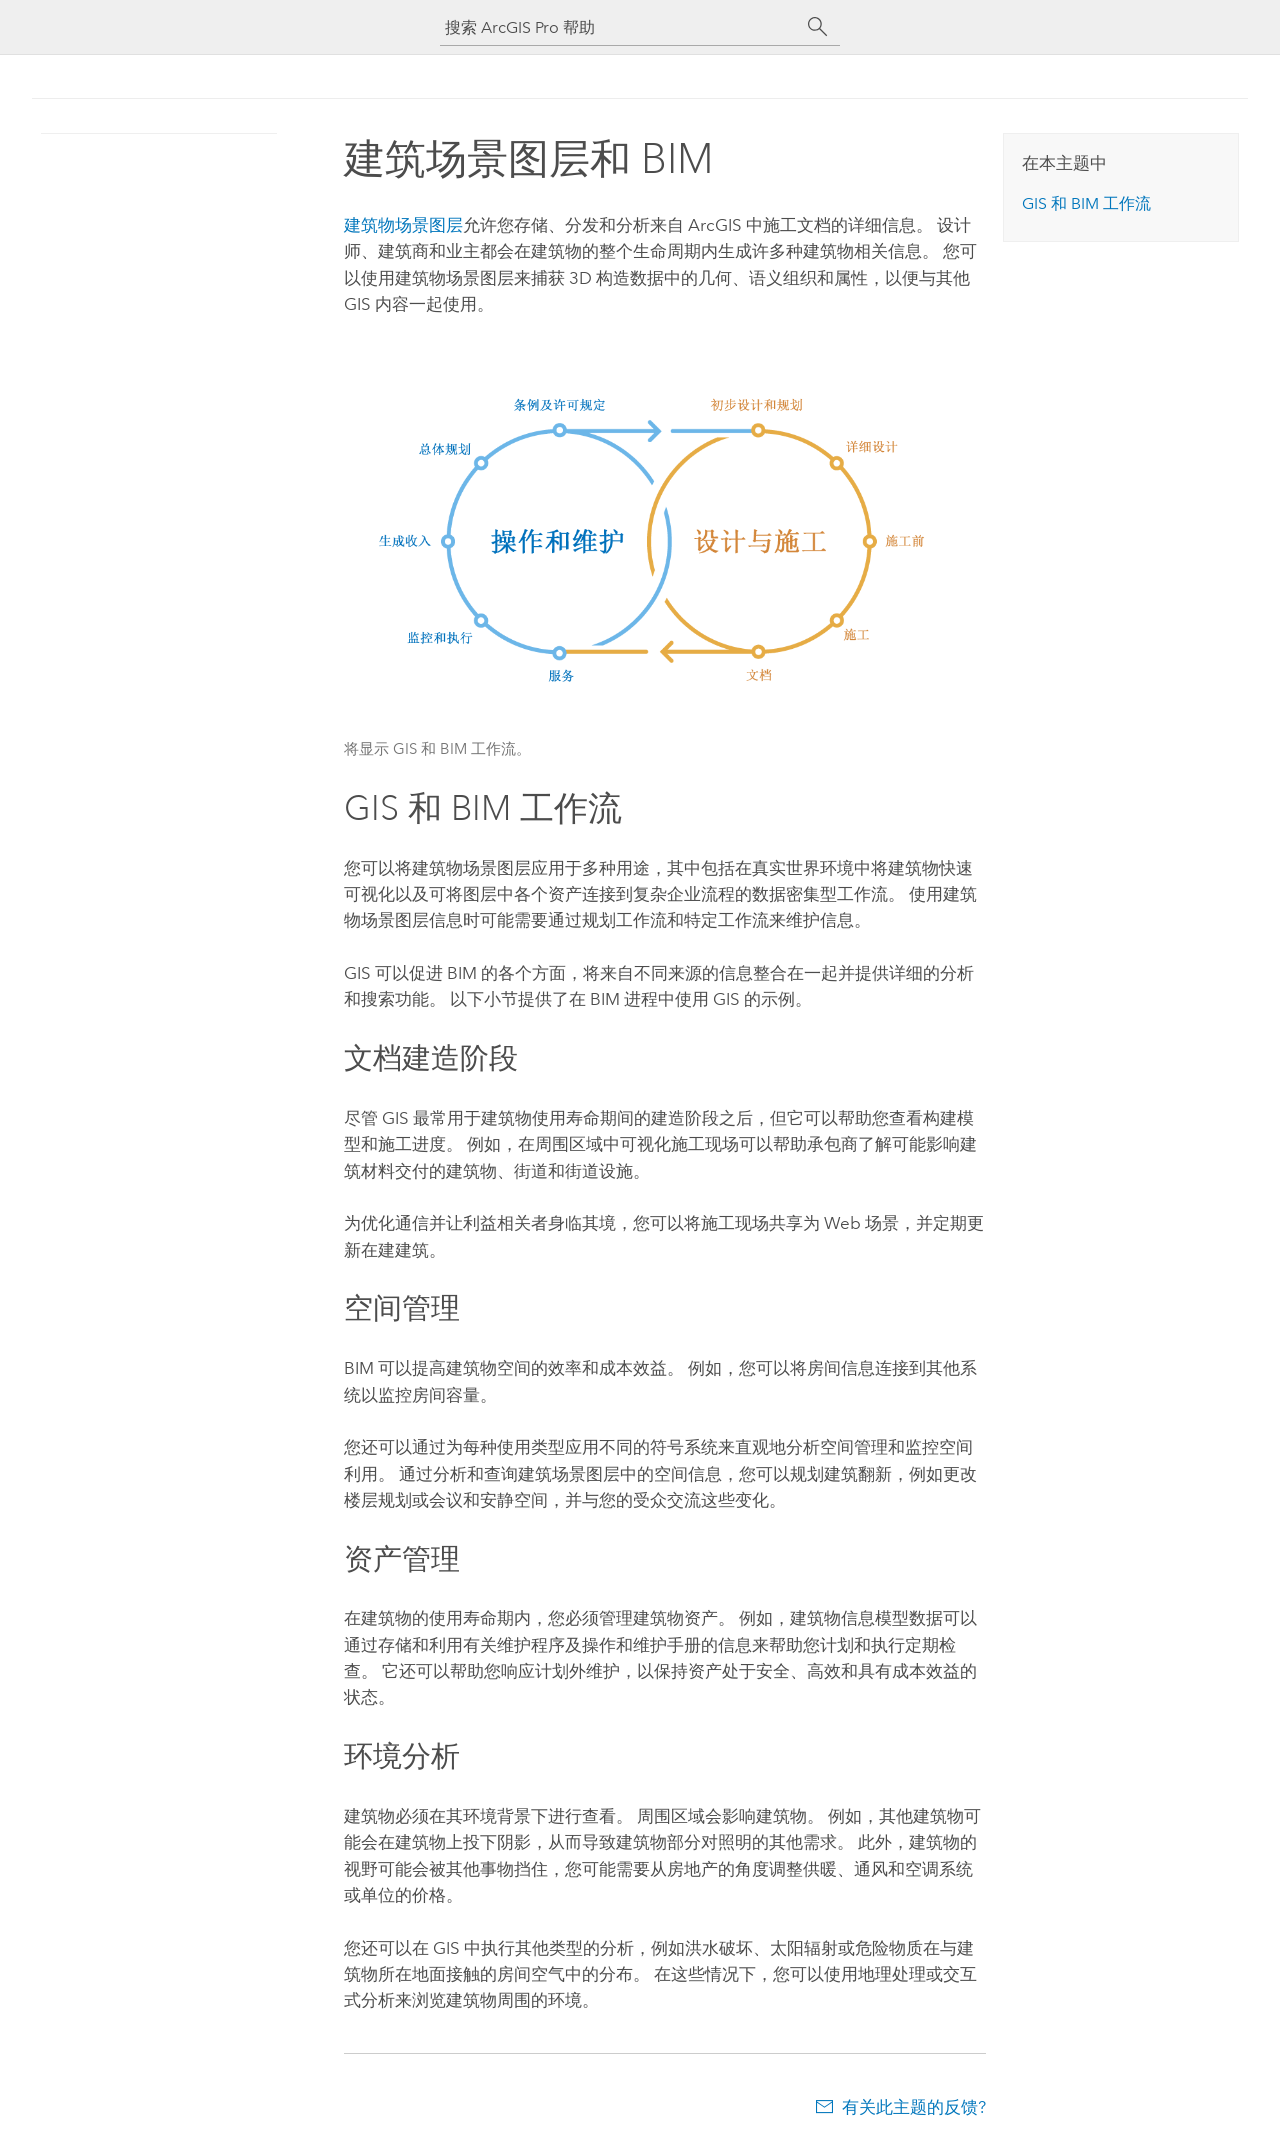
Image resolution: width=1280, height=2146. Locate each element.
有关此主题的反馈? (914, 2107)
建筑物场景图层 (403, 225)
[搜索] (818, 27)
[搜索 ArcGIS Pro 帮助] (620, 27)
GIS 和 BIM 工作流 (1086, 203)
